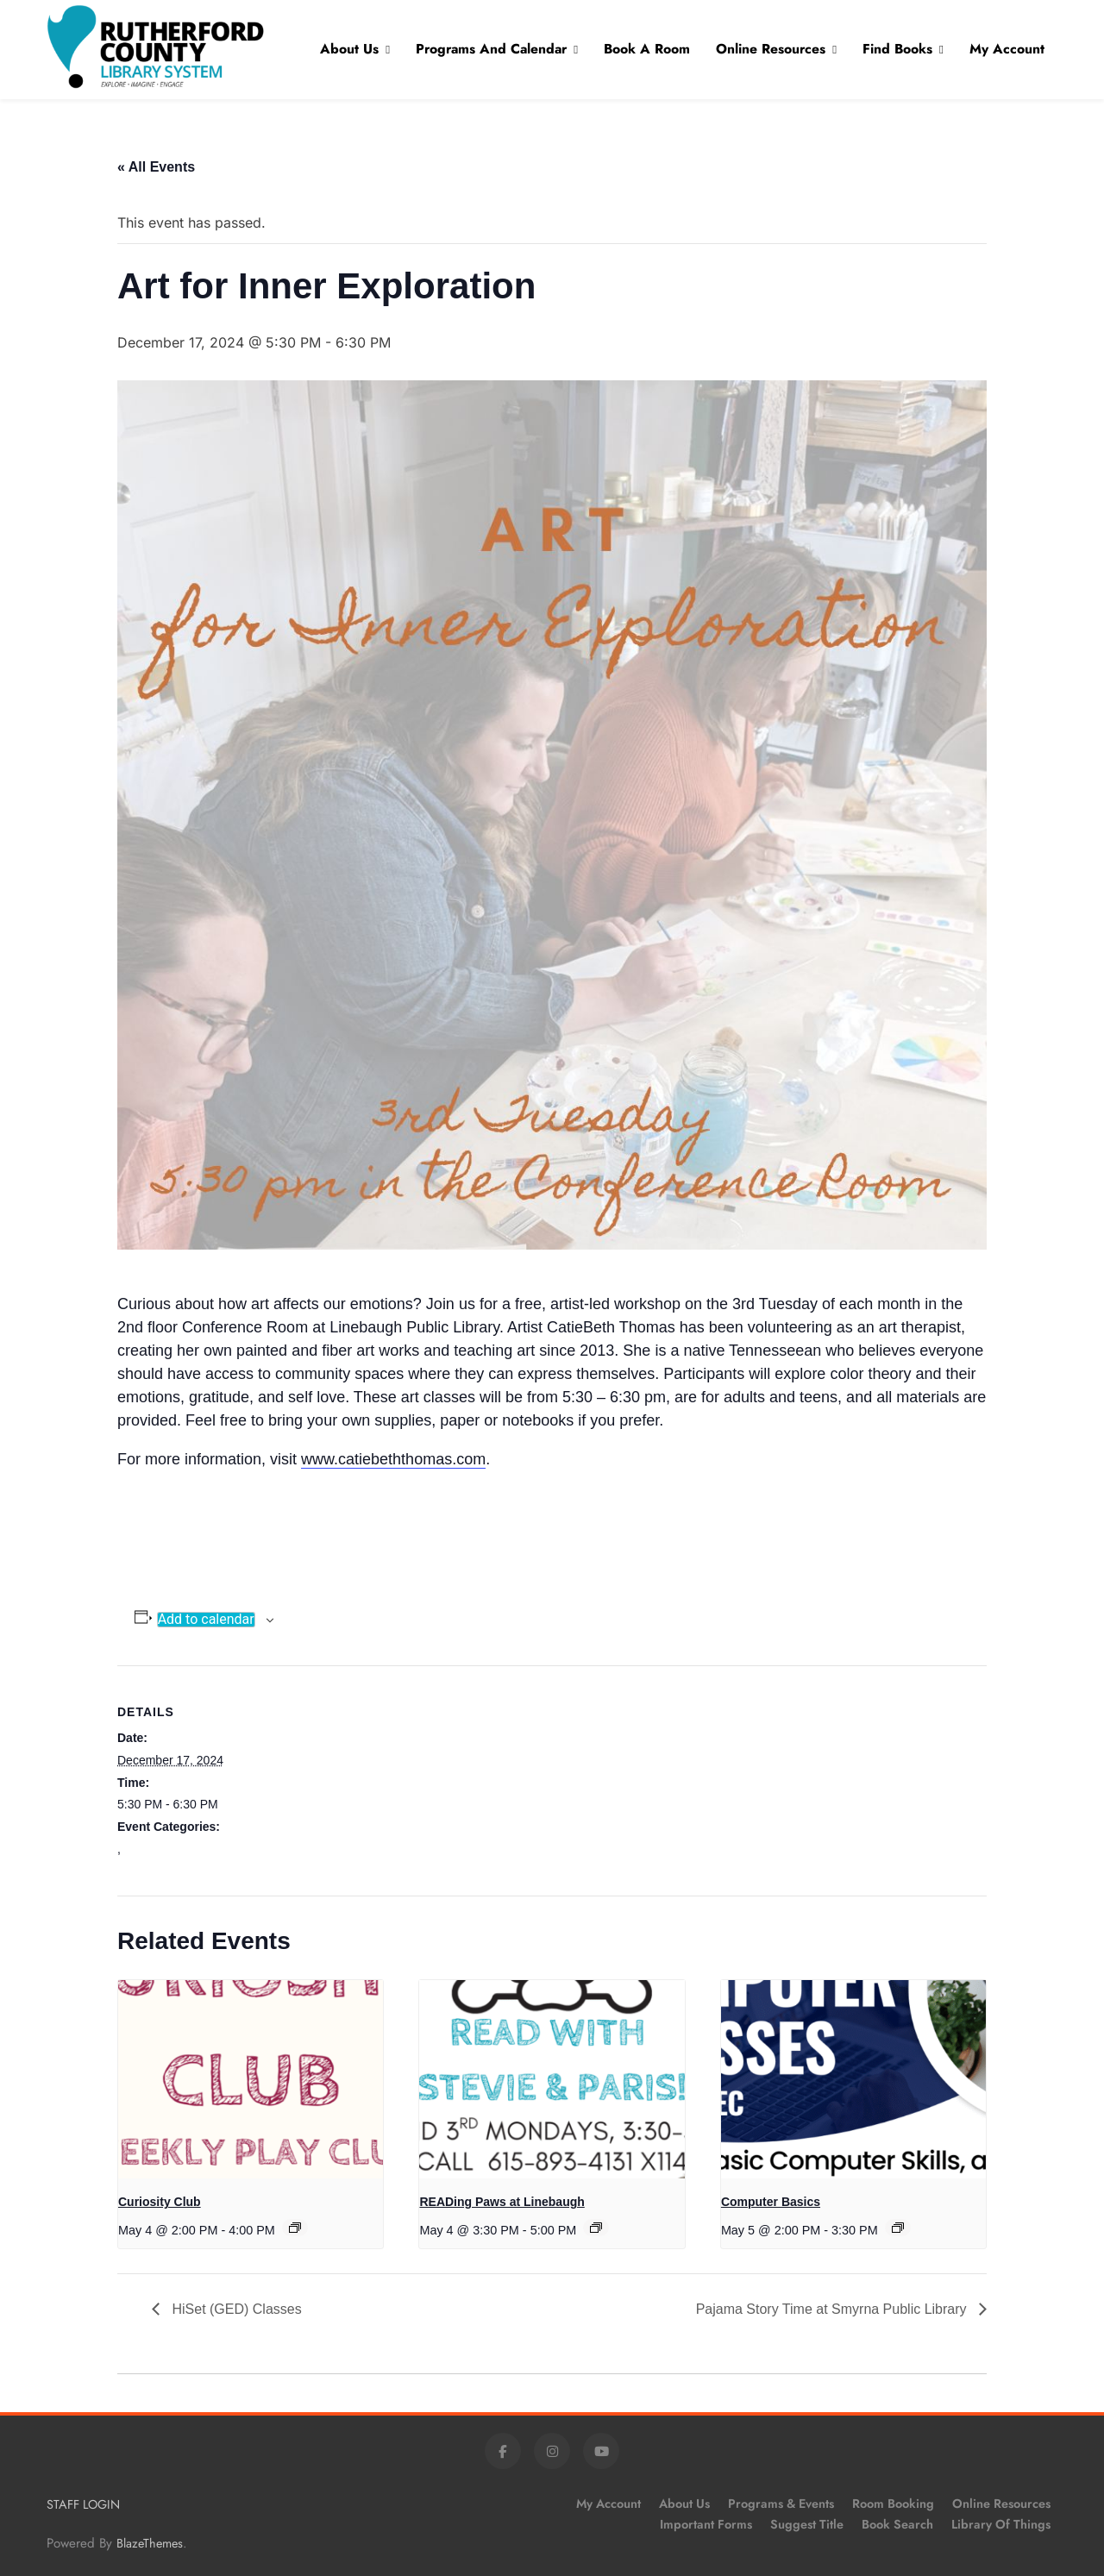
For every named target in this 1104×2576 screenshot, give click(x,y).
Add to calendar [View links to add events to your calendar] (206, 1619)
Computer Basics (770, 2202)
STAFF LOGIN (83, 2504)
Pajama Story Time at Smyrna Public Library (833, 2309)
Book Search (897, 2524)
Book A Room (647, 49)
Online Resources (770, 49)
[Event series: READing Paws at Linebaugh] (596, 2227)
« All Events (156, 167)
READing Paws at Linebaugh (501, 2202)
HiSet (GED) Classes (235, 2309)
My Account (1006, 49)
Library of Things (1001, 2524)
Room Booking (893, 2503)
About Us (349, 49)
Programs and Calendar (491, 49)
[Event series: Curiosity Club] (295, 2227)
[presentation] (250, 2079)
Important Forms (706, 2524)
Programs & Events (781, 2503)
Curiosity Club (159, 2202)
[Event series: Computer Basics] (898, 2227)
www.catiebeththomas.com (393, 1459)
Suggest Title (807, 2524)
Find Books (897, 49)
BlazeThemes (149, 2543)
